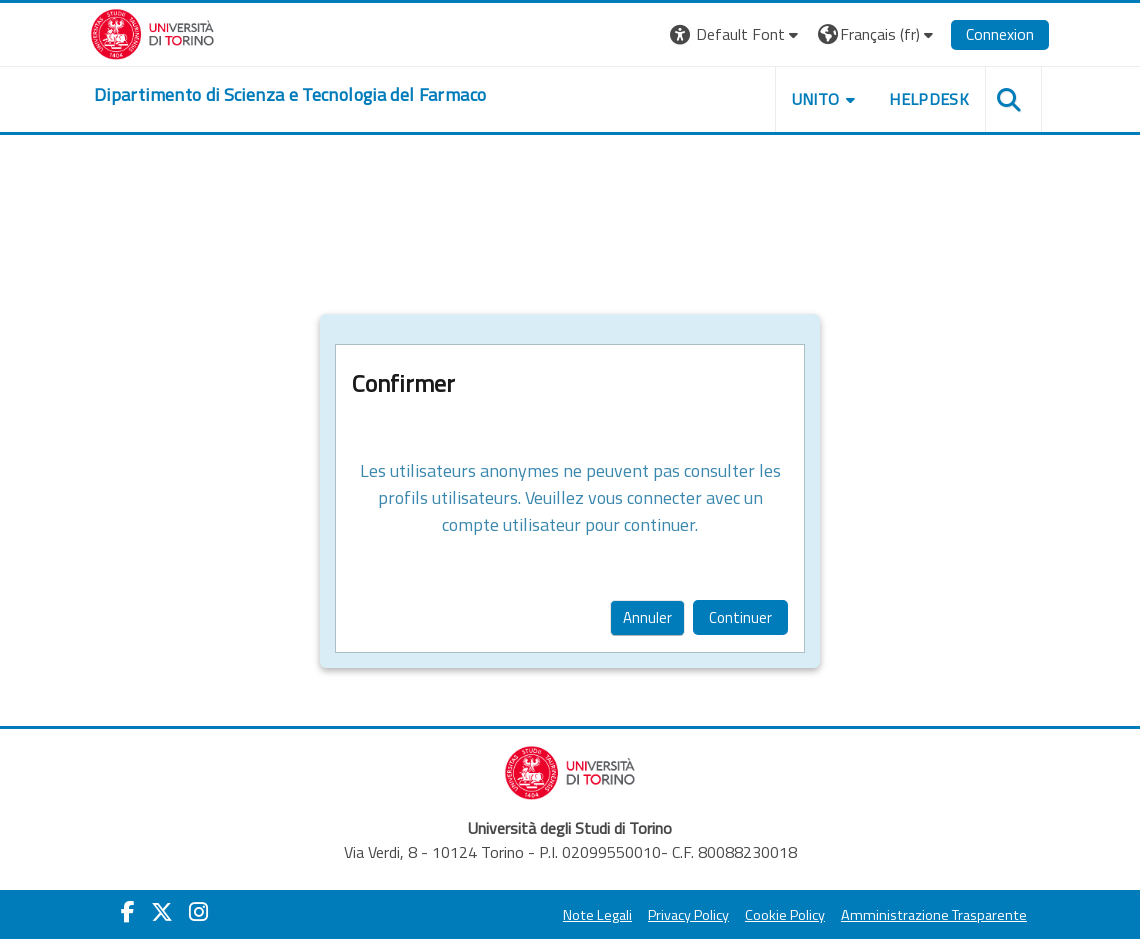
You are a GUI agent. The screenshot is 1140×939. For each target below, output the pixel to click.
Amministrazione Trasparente (934, 915)
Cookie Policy (785, 915)
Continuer (740, 617)
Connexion (1000, 34)
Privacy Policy (688, 915)
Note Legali (597, 915)
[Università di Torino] (152, 32)
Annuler (647, 617)
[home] (290, 95)
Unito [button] (816, 99)
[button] (736, 34)
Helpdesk (929, 99)
